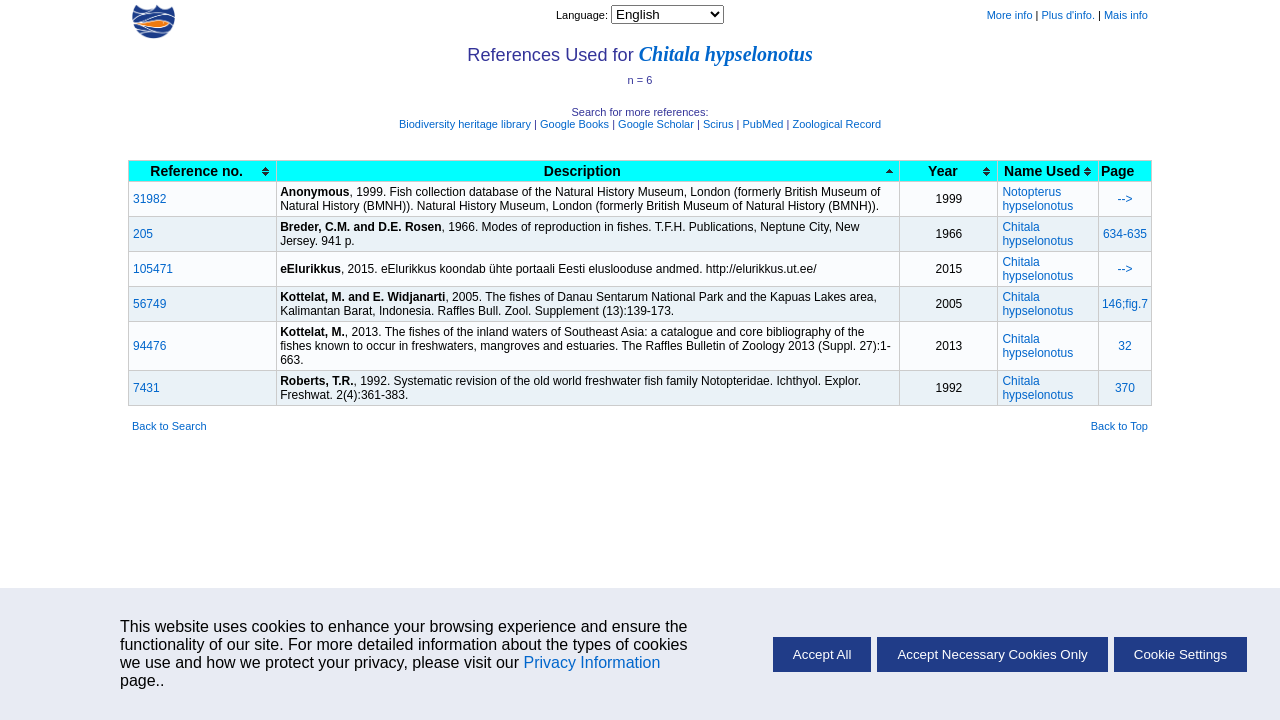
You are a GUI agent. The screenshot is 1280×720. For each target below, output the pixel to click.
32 (1124, 346)
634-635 (1125, 234)
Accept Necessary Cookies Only (992, 654)
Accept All (822, 654)
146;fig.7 (1125, 304)
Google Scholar (656, 124)
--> (1124, 199)
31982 (149, 199)
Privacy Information (591, 662)
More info (1010, 15)
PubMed (762, 124)
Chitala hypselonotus (726, 54)
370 (1125, 388)
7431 (146, 388)
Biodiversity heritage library (465, 124)
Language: (583, 15)
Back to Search (169, 426)
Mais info (1126, 15)
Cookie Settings (1180, 654)
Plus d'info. (1068, 15)
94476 (149, 346)
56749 (149, 304)
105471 (153, 269)
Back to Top (1119, 426)
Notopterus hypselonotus (1037, 199)
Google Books (574, 124)
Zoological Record (836, 124)
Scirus (718, 124)
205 (143, 234)
